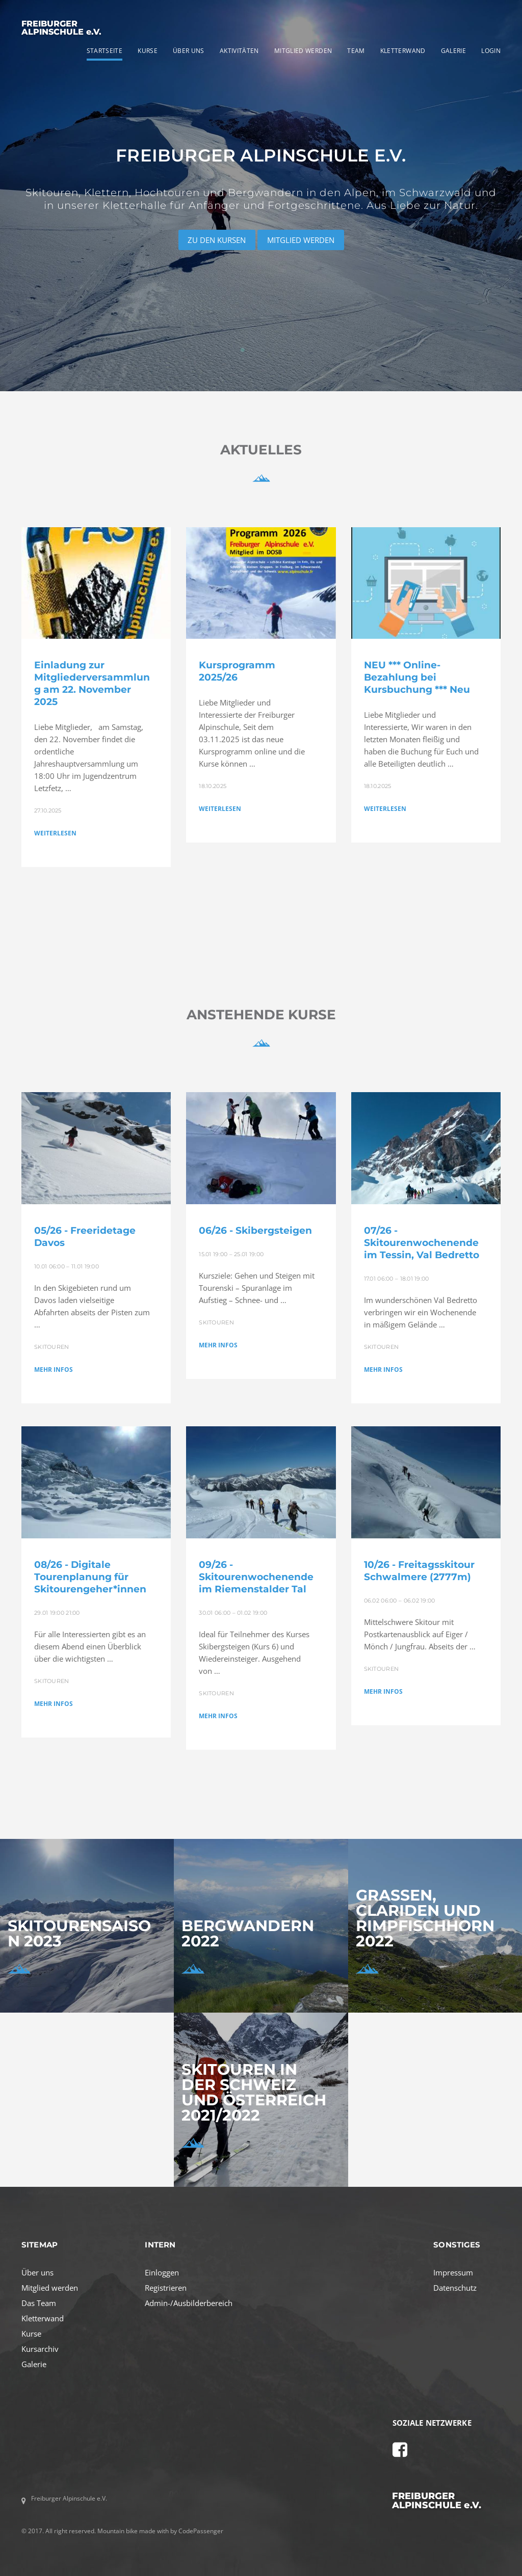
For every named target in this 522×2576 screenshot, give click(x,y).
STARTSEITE (105, 50)
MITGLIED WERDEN (303, 50)
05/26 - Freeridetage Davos (85, 1237)
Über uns (37, 2272)
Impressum (453, 2272)
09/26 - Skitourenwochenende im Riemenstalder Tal (256, 1577)
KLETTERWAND (403, 50)
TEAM (355, 50)
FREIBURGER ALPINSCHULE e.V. (61, 27)
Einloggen (162, 2272)
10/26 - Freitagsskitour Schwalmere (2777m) (419, 1571)
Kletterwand (42, 2318)
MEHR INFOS (53, 1369)
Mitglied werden (49, 2288)
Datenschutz (455, 2288)
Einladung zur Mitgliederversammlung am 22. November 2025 (92, 683)
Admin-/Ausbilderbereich (188, 2303)
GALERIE (453, 50)
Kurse (31, 2333)
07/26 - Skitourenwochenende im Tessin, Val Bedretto (421, 1243)
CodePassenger (200, 2531)
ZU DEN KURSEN (217, 240)
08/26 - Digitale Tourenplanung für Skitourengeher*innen (90, 1577)
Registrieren (166, 2288)
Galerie (33, 2364)
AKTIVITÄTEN (239, 50)
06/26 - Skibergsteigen (255, 1230)
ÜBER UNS (188, 50)
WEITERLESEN (55, 833)
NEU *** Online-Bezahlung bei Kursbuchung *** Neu (417, 677)
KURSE (148, 50)
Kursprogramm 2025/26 (237, 671)
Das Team (38, 2303)
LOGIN (491, 50)
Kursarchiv (40, 2349)
